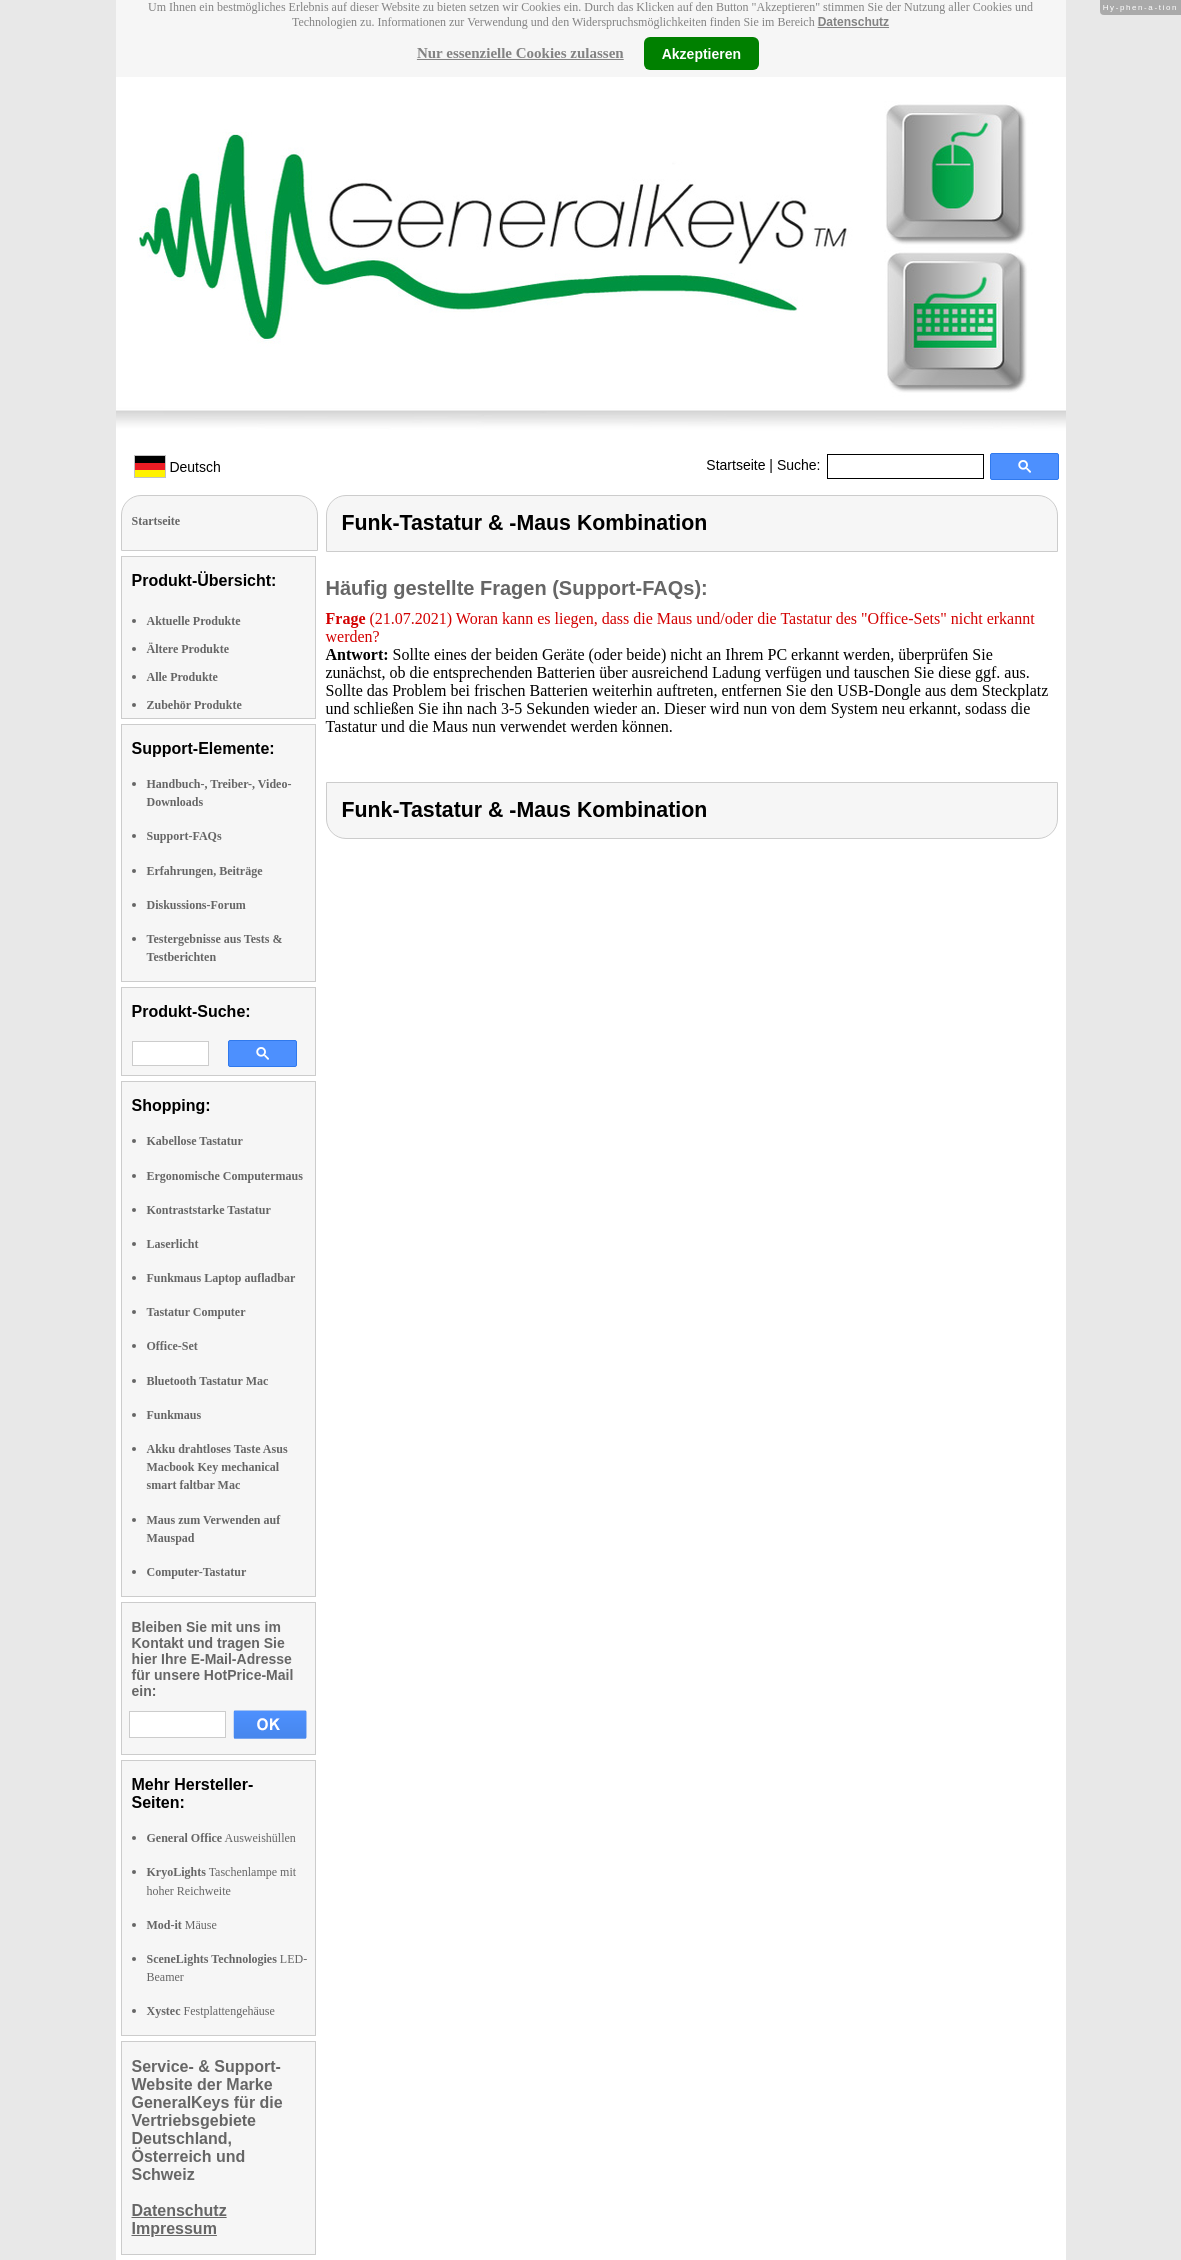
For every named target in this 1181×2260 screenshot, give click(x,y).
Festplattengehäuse (211, 2011)
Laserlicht (173, 1244)
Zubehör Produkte (194, 705)
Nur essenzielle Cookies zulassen (520, 53)
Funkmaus (174, 1415)
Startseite (735, 465)
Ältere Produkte (188, 649)
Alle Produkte (182, 677)
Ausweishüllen (221, 1838)
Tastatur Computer (196, 1312)
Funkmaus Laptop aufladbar (221, 1278)
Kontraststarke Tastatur (209, 1210)
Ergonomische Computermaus (225, 1176)
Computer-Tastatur (197, 1572)
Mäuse (182, 1925)
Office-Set (172, 1346)
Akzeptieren (701, 53)
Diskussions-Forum (196, 905)
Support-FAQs (184, 836)
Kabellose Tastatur (195, 1141)
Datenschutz (853, 22)
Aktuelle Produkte (194, 621)
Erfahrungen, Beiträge (205, 871)
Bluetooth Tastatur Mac (208, 1381)
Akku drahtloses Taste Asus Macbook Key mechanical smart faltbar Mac (217, 1467)
